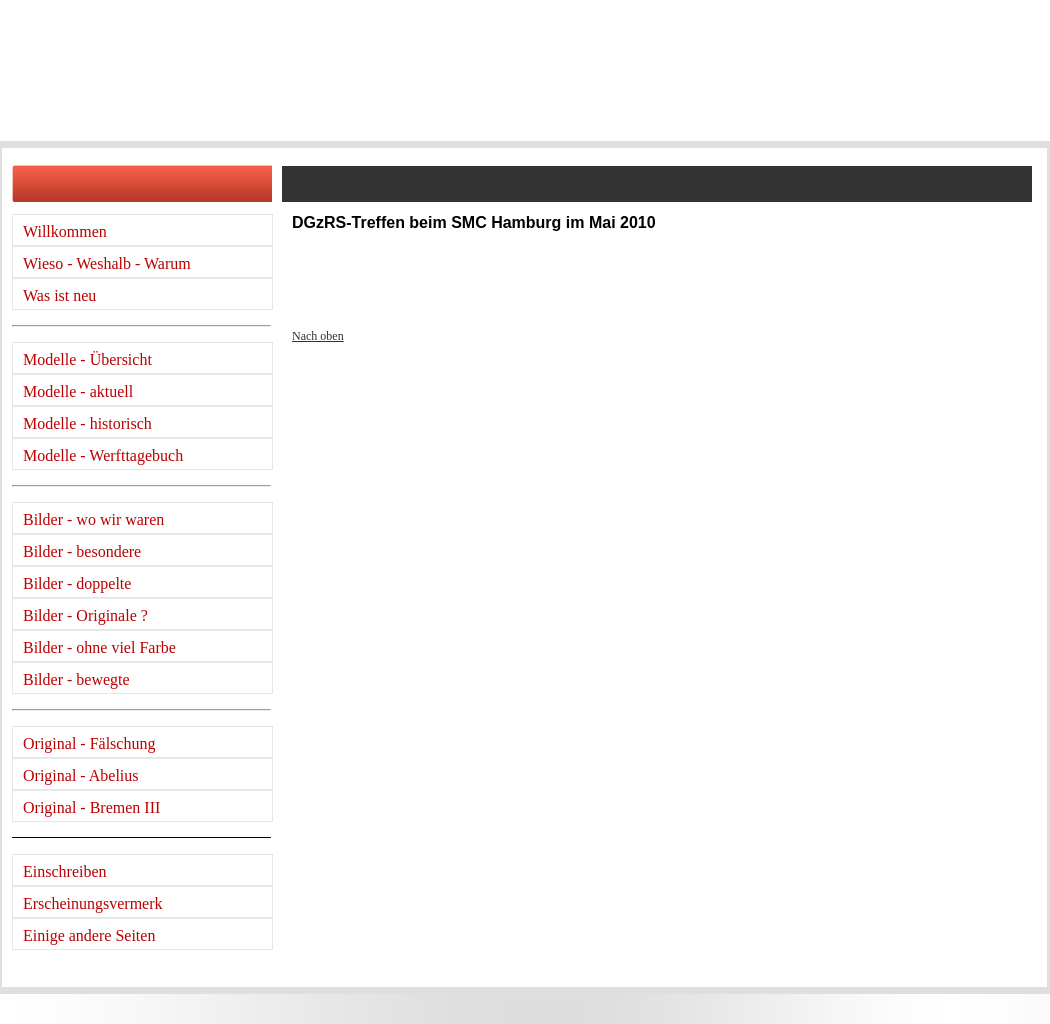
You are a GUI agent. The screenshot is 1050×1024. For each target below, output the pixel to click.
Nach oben (318, 336)
